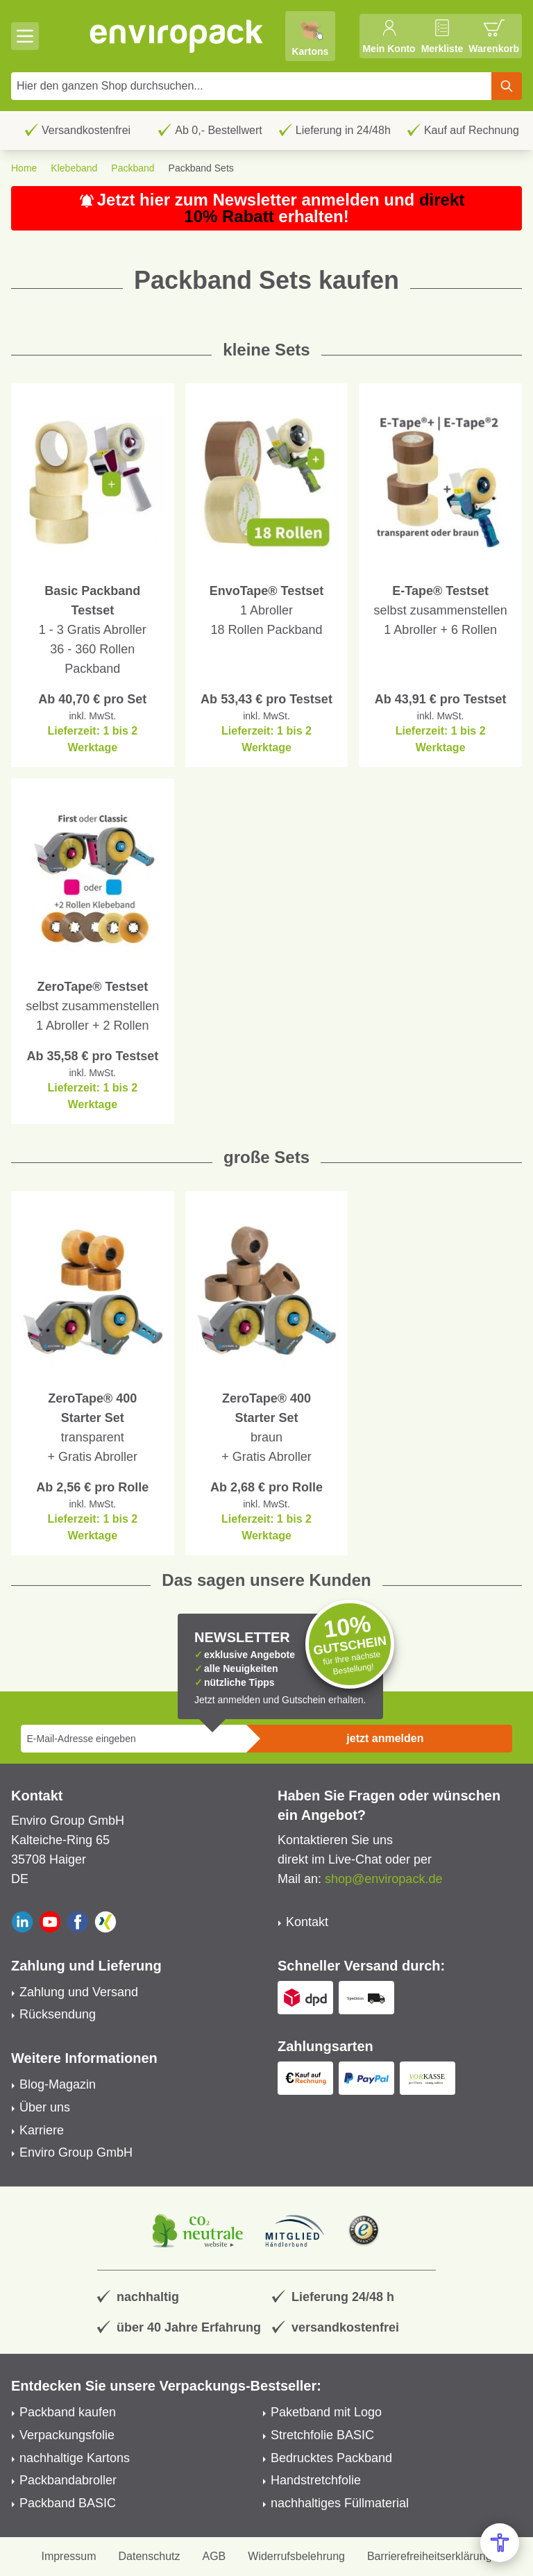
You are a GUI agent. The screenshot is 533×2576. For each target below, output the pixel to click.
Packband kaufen (67, 2412)
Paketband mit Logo (326, 2412)
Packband (132, 168)
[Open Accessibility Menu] (499, 2542)
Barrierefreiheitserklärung (429, 2556)
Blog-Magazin (57, 2084)
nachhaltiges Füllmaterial (340, 2503)
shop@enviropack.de (383, 1879)
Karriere (41, 2130)
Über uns (44, 2107)
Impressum (68, 2556)
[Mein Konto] (388, 36)
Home (24, 168)
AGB (214, 2556)
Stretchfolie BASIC (322, 2435)
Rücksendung (57, 2014)
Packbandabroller (68, 2480)
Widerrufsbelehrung (296, 2556)
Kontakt (307, 1922)
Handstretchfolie (316, 2480)
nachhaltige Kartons (74, 2458)
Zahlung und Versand (78, 1992)
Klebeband (74, 168)
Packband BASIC (67, 2503)
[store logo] (177, 36)
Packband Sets (201, 168)
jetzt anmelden (384, 1738)
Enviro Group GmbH (76, 2152)
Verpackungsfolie (67, 2435)
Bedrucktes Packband (331, 2458)
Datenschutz (149, 2556)
